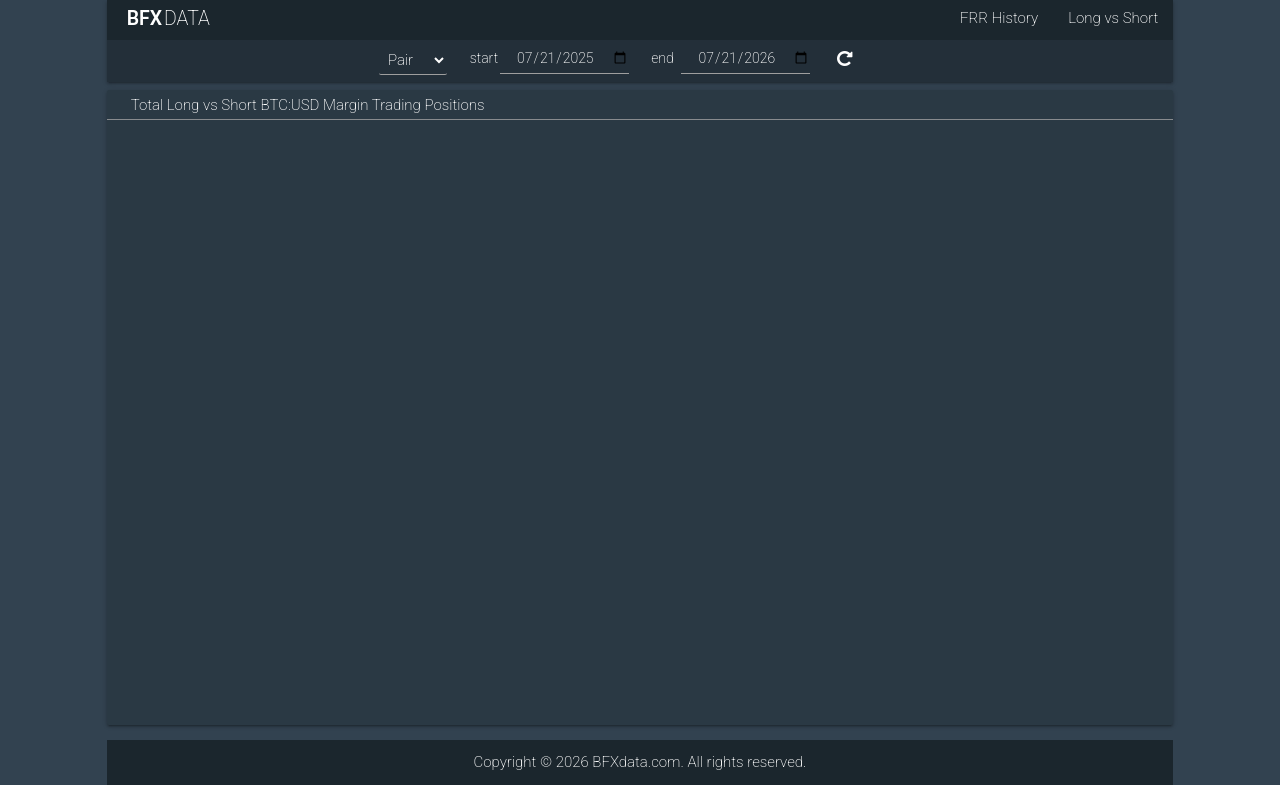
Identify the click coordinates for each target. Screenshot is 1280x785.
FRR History (999, 18)
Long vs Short (1113, 18)
